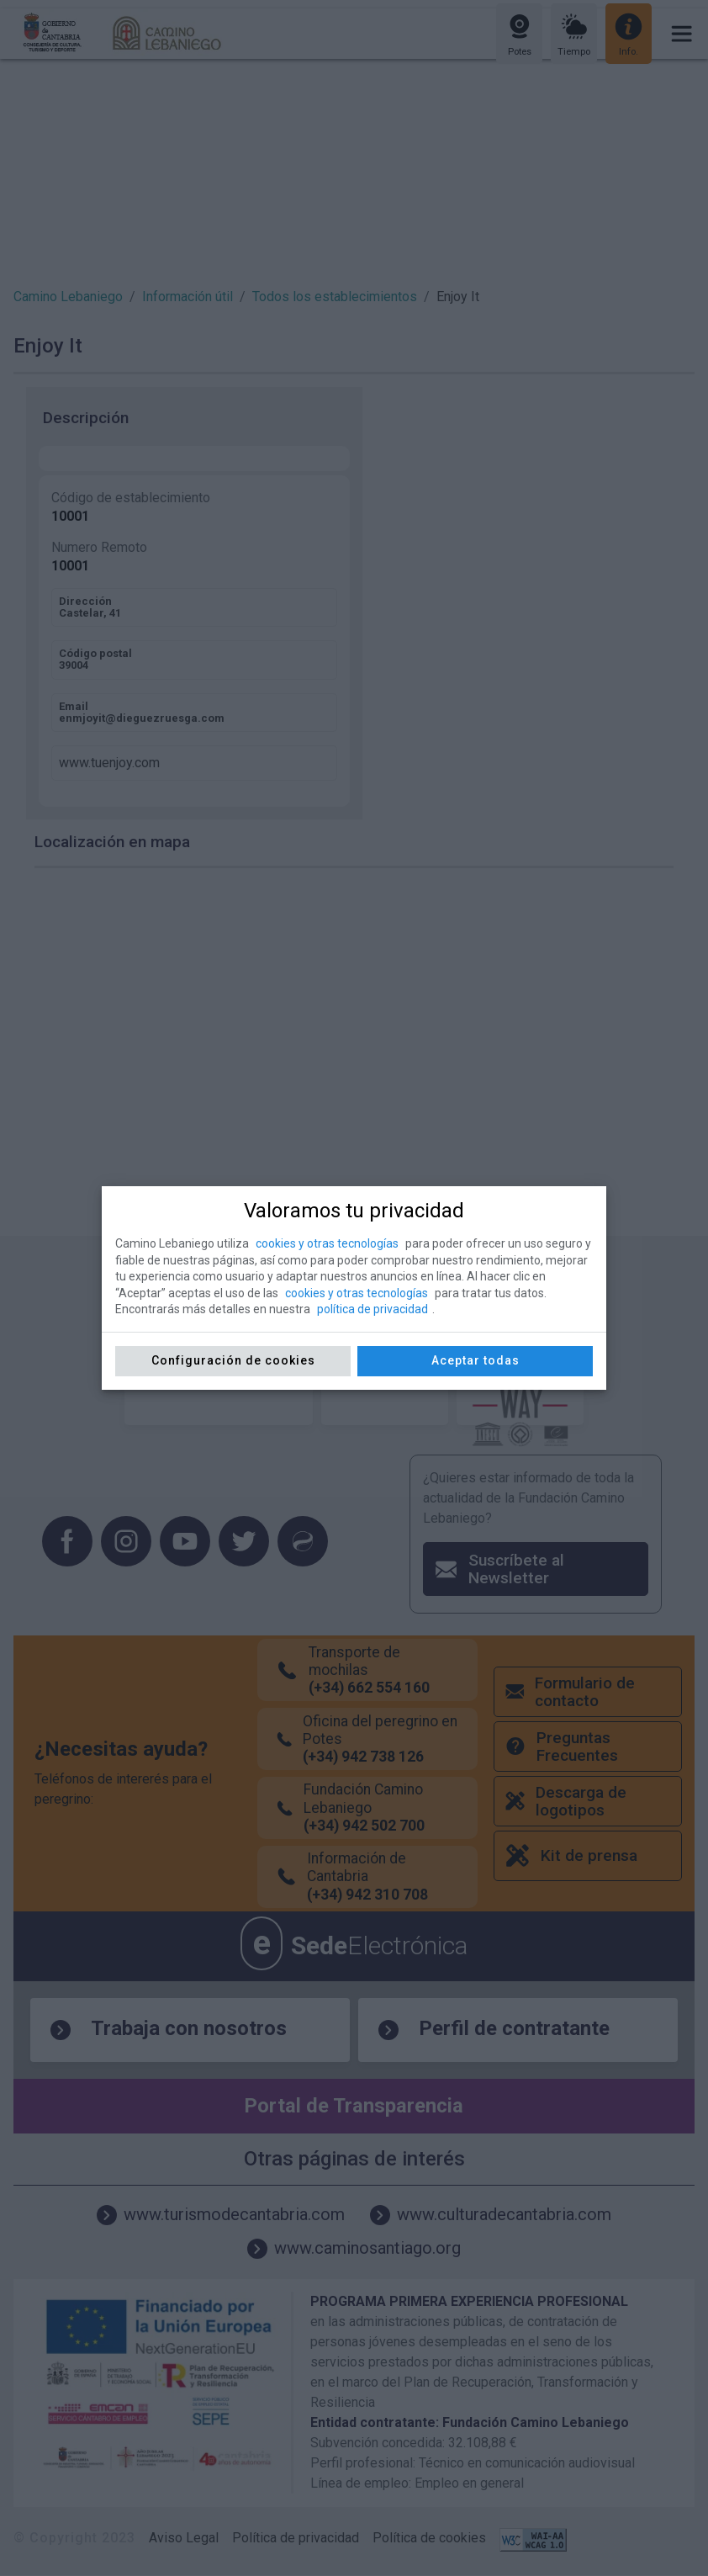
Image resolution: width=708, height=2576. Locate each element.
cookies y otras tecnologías (327, 1243)
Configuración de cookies (233, 1360)
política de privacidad (372, 1309)
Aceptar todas (475, 1360)
